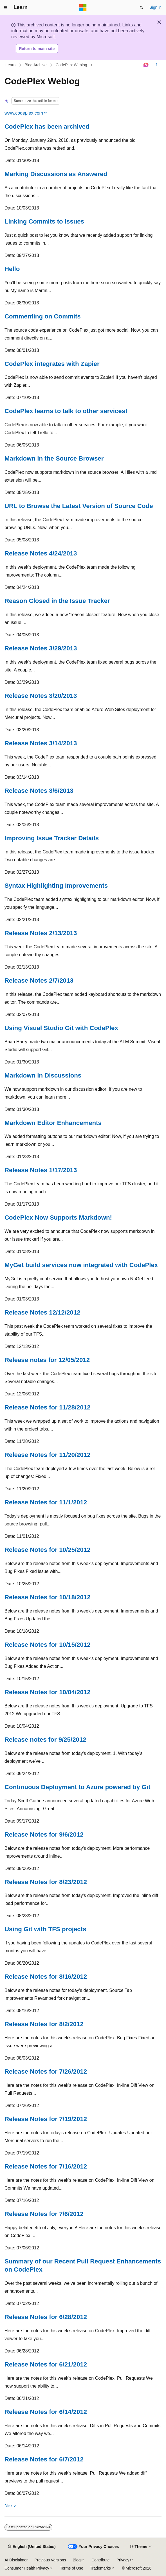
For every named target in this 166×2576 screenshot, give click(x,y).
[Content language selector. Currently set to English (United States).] (32, 2546)
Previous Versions (50, 2560)
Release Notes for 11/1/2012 (46, 1502)
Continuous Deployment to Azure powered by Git (77, 1787)
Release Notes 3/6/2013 (39, 790)
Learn (11, 65)
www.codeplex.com (24, 113)
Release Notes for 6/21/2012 (46, 2364)
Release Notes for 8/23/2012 (46, 1881)
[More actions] (156, 65)
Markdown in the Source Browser (54, 458)
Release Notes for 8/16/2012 (46, 1976)
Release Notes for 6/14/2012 (46, 2411)
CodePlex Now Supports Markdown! (58, 1217)
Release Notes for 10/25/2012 (48, 1549)
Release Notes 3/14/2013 (41, 743)
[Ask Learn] (146, 65)
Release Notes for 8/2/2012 (44, 2024)
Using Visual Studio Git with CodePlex (61, 1027)
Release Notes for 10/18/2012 (48, 1597)
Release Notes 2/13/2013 (41, 933)
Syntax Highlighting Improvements (56, 885)
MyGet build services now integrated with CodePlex (81, 1264)
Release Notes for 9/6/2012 (44, 1834)
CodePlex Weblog (71, 65)
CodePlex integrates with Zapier (52, 363)
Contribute (100, 2560)
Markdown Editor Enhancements (53, 1122)
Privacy (122, 2560)
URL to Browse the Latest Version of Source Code (79, 505)
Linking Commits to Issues (44, 221)
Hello (12, 268)
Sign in (155, 7)
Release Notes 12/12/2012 (42, 1312)
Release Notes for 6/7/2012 (44, 2459)
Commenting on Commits (43, 316)
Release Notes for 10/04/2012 (48, 1692)
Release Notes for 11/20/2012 (48, 1454)
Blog (77, 2560)
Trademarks (100, 2568)
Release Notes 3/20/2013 (41, 695)
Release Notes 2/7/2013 (39, 980)
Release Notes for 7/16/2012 (46, 2166)
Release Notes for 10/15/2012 (48, 1644)
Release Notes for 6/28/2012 (46, 2316)
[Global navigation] (5, 8)
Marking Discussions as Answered (56, 173)
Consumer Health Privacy (27, 2568)
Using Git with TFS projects (45, 1929)
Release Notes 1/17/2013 (41, 1170)
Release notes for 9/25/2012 (45, 1739)
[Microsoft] (83, 7)
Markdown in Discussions (43, 1075)
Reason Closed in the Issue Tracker (57, 600)
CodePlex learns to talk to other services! (66, 410)
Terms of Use (71, 2568)
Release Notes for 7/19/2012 (46, 2118)
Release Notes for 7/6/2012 (44, 2213)
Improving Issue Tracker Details (52, 838)
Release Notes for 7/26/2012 (46, 2071)
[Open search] (141, 8)
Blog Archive (36, 65)
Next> (10, 2505)
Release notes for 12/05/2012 (47, 1359)
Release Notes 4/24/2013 (41, 553)
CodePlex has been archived (47, 126)
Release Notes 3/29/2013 (41, 648)
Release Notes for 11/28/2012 (48, 1407)
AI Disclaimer (16, 2560)
